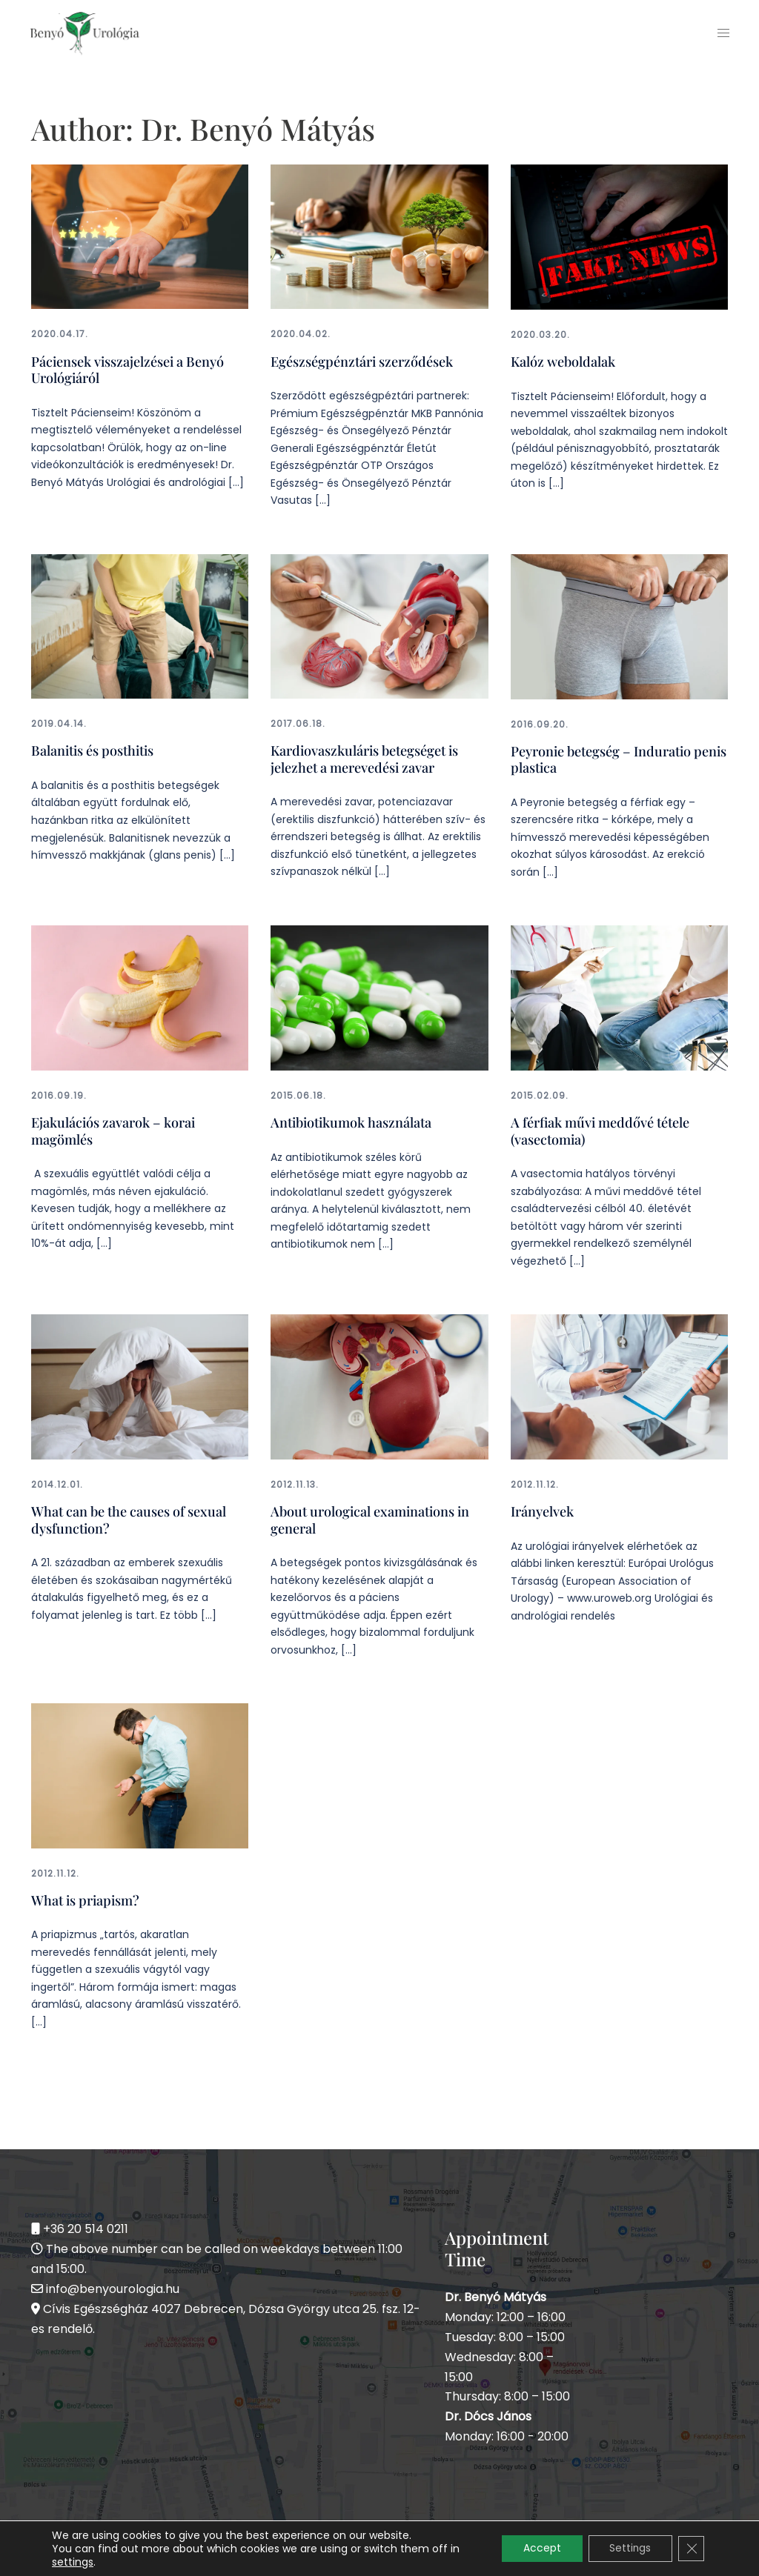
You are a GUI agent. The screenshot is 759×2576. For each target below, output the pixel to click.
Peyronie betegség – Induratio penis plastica (618, 758)
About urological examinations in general (369, 1515)
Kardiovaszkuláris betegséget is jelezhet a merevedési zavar (364, 757)
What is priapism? (85, 1894)
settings (72, 2562)
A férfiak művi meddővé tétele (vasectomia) (600, 1128)
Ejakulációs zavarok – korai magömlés (112, 1128)
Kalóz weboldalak (563, 361)
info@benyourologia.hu (112, 2283)
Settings (628, 2548)
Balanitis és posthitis (92, 749)
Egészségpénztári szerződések (362, 361)
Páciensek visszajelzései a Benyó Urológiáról (127, 369)
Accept (538, 2548)
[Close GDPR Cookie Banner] (690, 2548)
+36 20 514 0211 (85, 2222)
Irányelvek (542, 1507)
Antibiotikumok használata (351, 1119)
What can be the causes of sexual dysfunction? (128, 1515)
